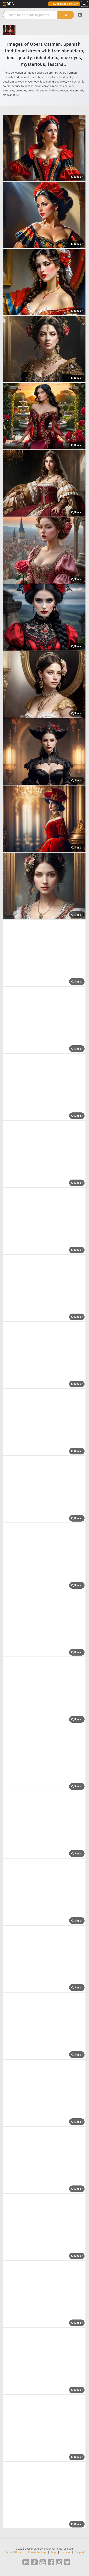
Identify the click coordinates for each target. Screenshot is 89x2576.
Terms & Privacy (14, 2552)
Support (79, 2552)
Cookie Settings (37, 2552)
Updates (65, 2552)
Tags (53, 2552)
